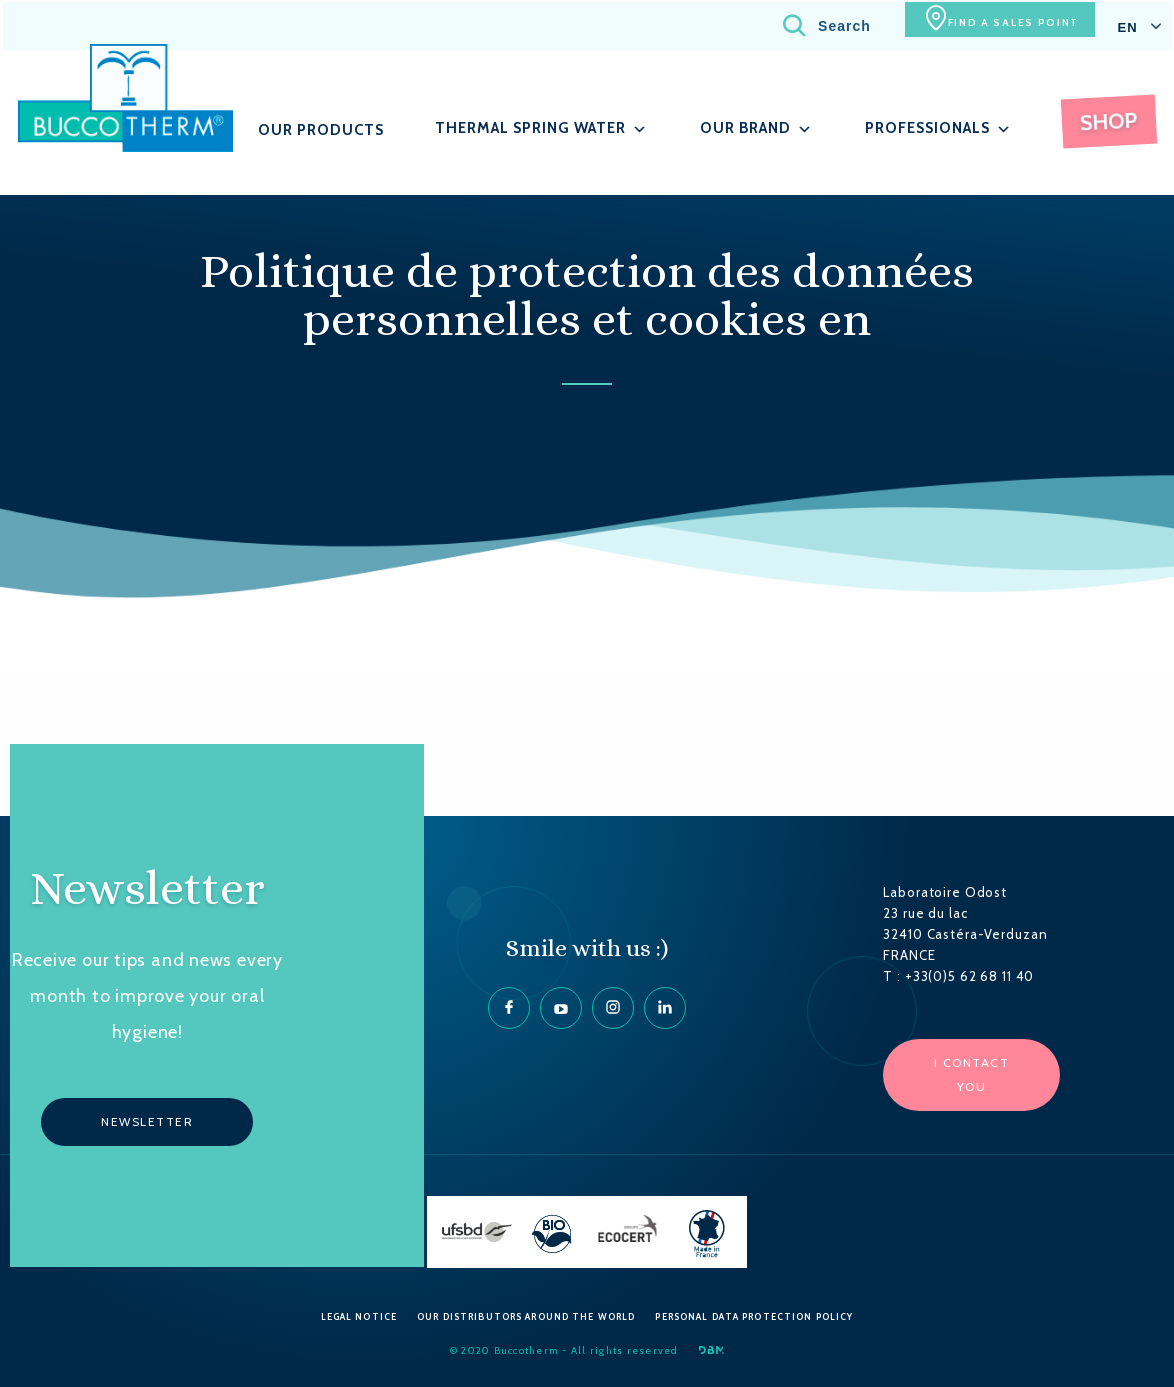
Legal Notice (359, 1316)
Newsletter (147, 1121)
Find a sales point (993, 24)
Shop (1111, 120)
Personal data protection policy (754, 1316)
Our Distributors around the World (526, 1316)
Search (792, 24)
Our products (329, 129)
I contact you (972, 1074)
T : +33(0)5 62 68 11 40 (958, 976)
